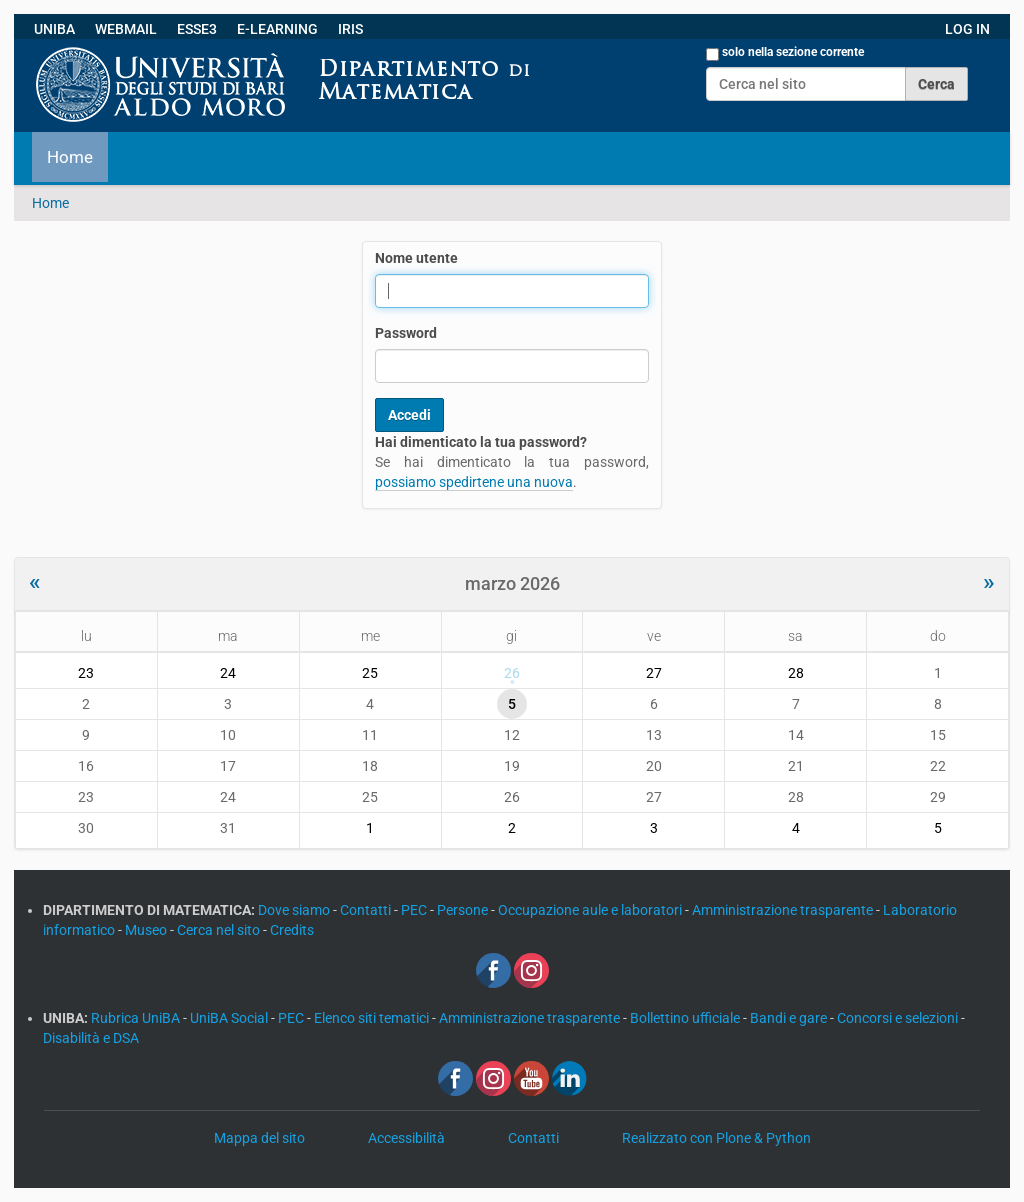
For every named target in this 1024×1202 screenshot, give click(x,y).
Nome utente (416, 258)
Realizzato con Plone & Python (716, 1138)
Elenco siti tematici (373, 1018)
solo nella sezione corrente (793, 52)
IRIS (350, 29)
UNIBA (54, 29)
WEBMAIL (126, 29)
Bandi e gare (790, 1018)
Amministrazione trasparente (784, 910)
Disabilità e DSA (91, 1038)
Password (406, 333)
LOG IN (967, 29)
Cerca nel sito (220, 930)
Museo (147, 930)
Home (70, 157)
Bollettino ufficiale (686, 1018)
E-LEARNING (277, 29)
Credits (292, 930)
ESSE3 (197, 29)
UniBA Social (229, 1018)
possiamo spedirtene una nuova (474, 482)
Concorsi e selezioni (899, 1018)
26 (512, 673)
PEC (415, 910)
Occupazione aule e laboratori (591, 910)
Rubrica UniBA (137, 1018)
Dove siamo (295, 910)
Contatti (367, 910)
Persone (464, 910)
